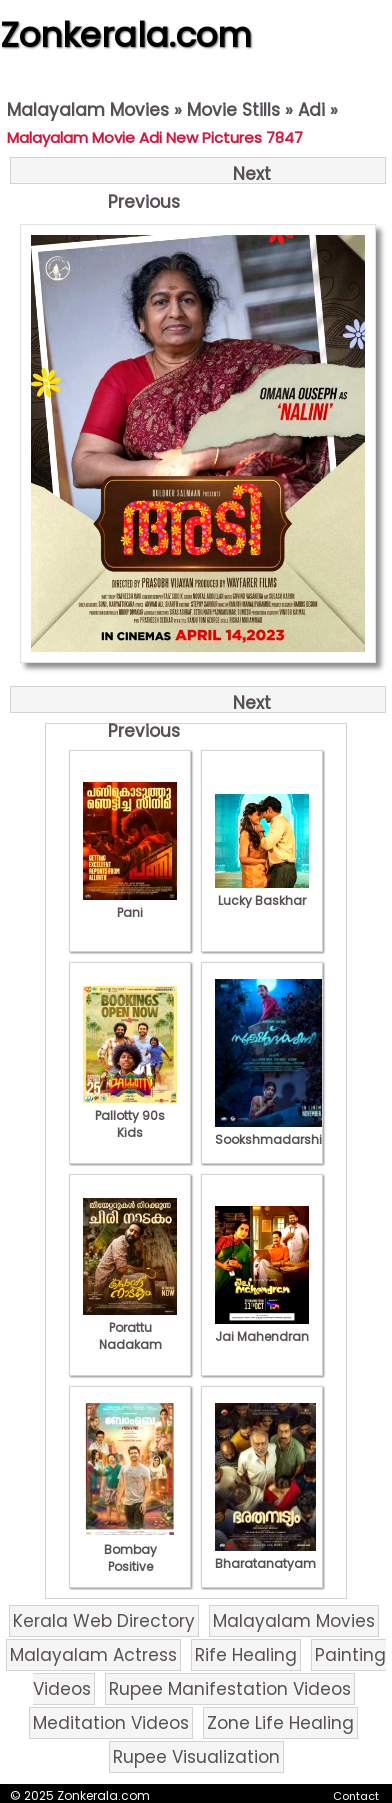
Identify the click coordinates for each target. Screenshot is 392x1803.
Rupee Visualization (196, 1757)
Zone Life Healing (280, 1723)
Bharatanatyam (265, 1555)
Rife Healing (246, 1655)
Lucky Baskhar (262, 892)
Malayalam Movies (88, 110)
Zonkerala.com (126, 35)
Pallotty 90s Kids (130, 1115)
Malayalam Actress (93, 1655)
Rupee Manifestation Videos (230, 1689)
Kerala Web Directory (104, 1621)
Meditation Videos (111, 1723)
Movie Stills (233, 110)
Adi (311, 110)
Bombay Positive (130, 1549)
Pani (130, 904)
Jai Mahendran (262, 1328)
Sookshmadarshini (274, 1131)
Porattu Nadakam (130, 1327)
